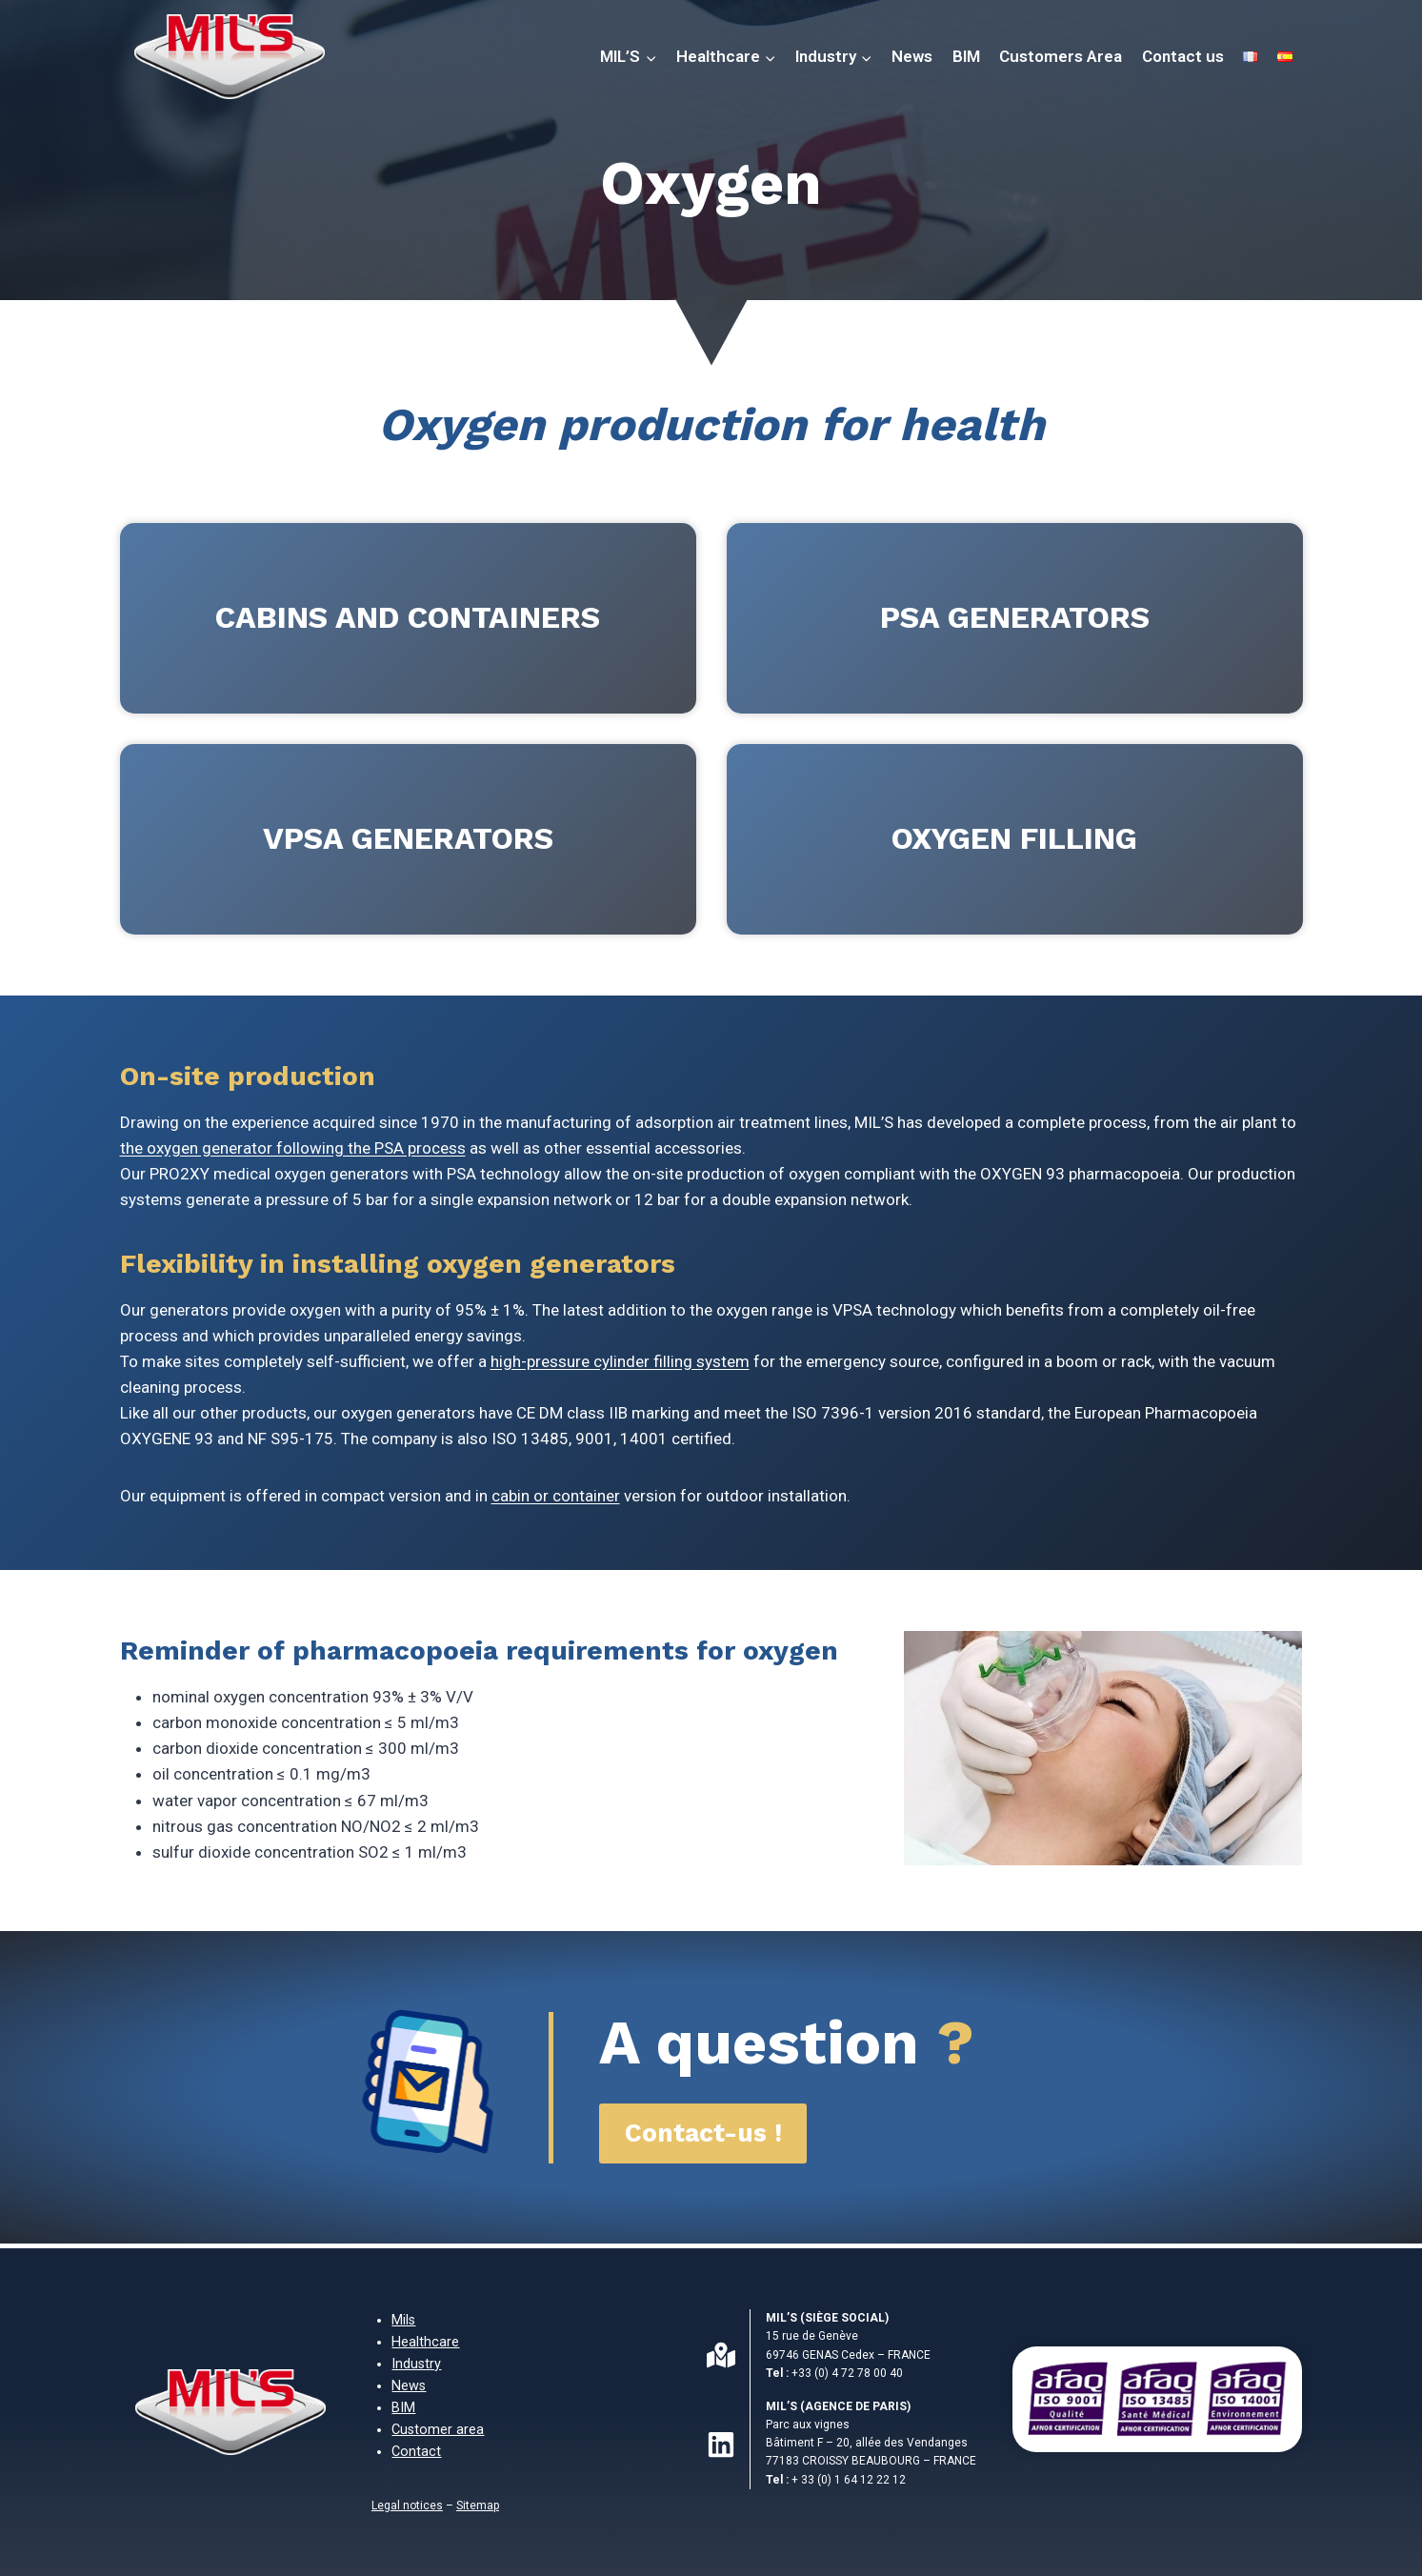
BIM (966, 56)
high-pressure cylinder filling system (620, 1361)
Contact (416, 2452)
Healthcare (425, 2342)
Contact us (1183, 56)
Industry (416, 2364)
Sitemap (477, 2505)
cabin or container (555, 1495)
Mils (403, 2320)
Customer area (437, 2430)
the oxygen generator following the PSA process (293, 1147)
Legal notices (407, 2505)
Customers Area (1060, 56)
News (911, 56)
